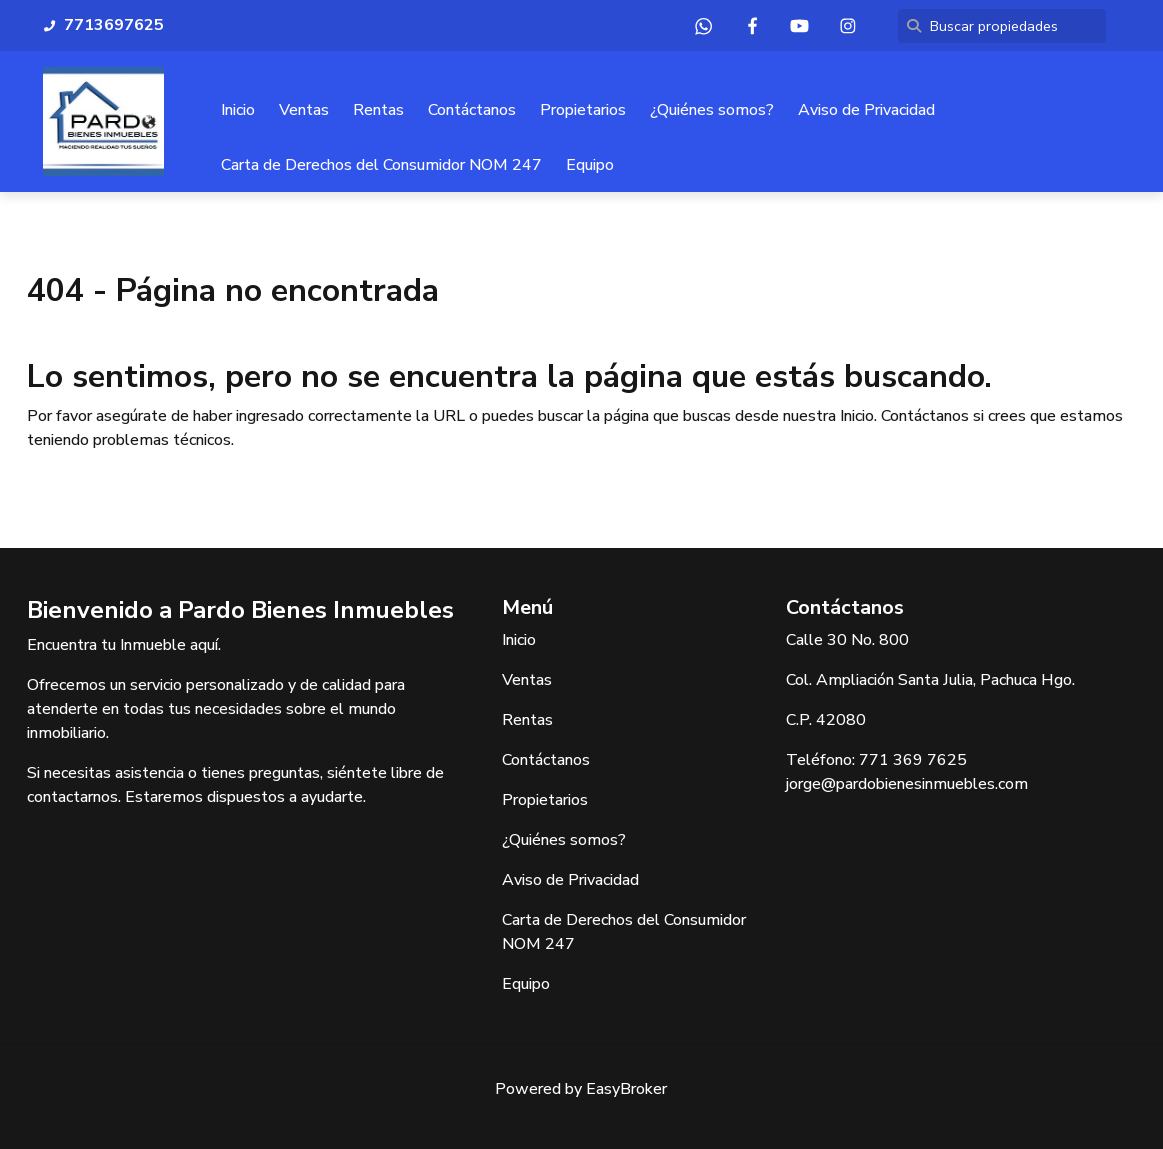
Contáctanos (472, 110)
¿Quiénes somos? (712, 110)
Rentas (378, 110)
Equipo (590, 165)
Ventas (304, 110)
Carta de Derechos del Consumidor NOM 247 (381, 165)
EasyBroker (626, 1089)
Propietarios (583, 110)
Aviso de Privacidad (866, 110)
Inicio (238, 110)
